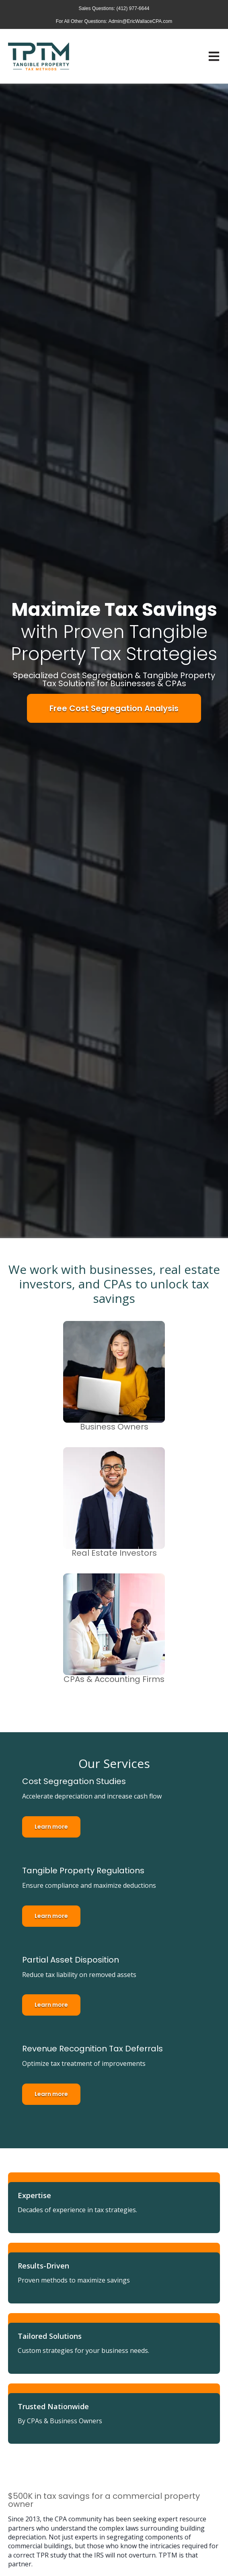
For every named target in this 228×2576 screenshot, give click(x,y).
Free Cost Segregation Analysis (114, 708)
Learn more (51, 1827)
